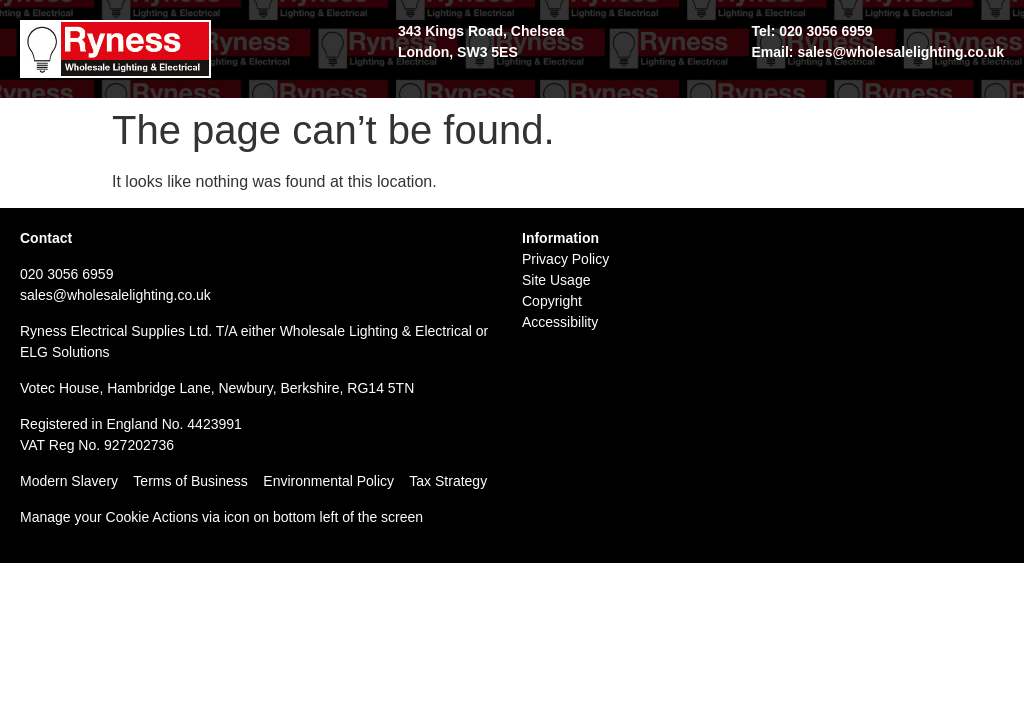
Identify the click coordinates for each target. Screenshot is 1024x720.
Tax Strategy (448, 481)
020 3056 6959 (66, 274)
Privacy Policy (565, 259)
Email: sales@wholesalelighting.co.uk (877, 52)
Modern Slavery (69, 481)
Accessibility (560, 322)
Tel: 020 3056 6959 (811, 31)
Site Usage (556, 280)
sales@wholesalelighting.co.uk (115, 295)
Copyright (552, 301)
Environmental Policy (336, 481)
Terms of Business (190, 481)
